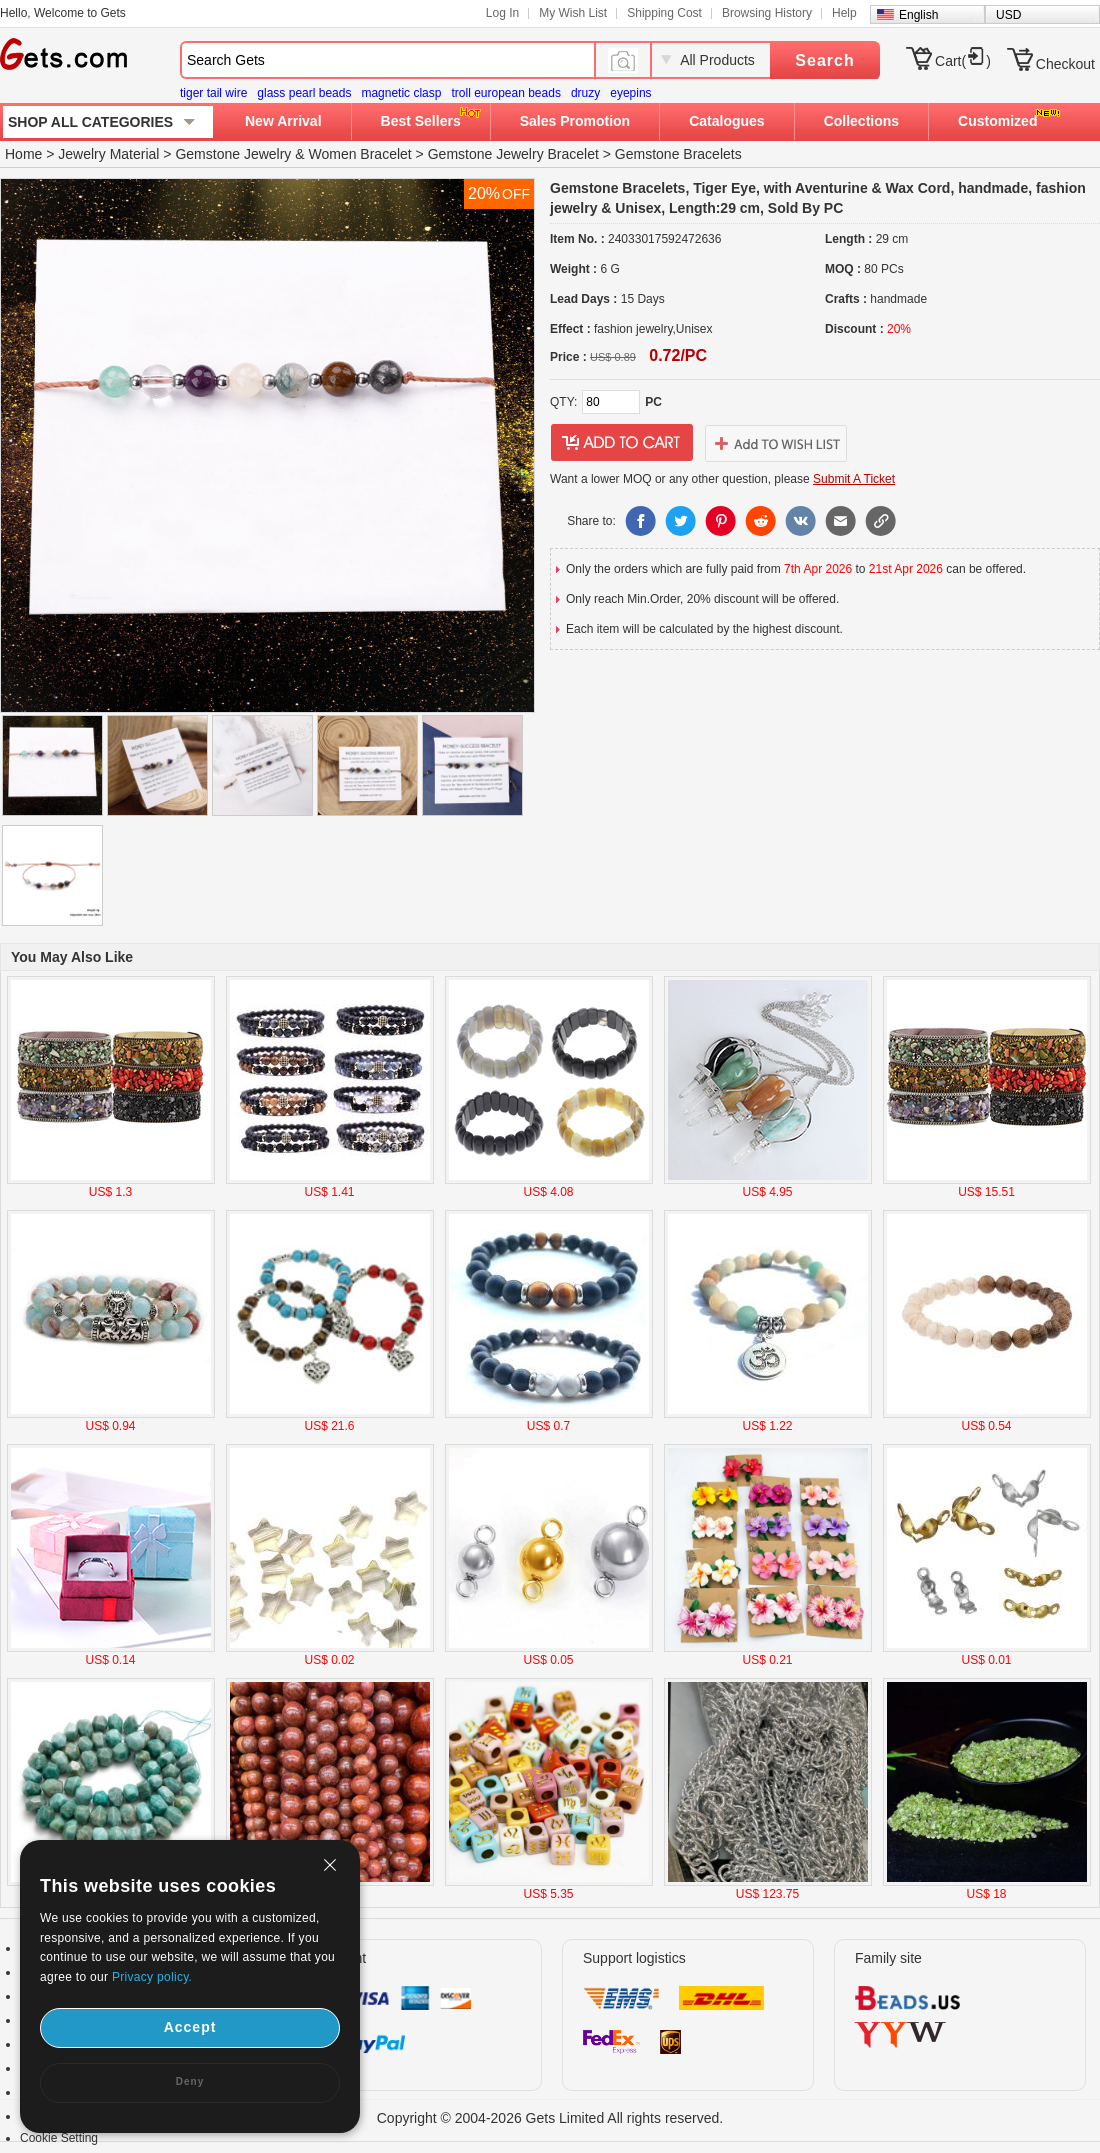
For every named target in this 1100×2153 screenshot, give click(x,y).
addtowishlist (776, 443)
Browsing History (767, 13)
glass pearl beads (304, 93)
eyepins (630, 93)
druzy (585, 93)
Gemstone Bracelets (678, 154)
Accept (190, 2027)
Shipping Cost (664, 13)
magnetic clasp (401, 93)
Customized (997, 121)
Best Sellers (421, 121)
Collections (861, 121)
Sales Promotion (575, 121)
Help (844, 13)
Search (824, 60)
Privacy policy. (152, 1977)
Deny (190, 2081)
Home (23, 154)
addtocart (622, 443)
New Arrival (283, 121)
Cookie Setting (59, 2138)
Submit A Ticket (854, 479)
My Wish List (573, 13)
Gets (63, 54)
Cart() (963, 61)
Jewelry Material (108, 154)
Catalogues (726, 121)
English (918, 15)
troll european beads (505, 93)
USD (1008, 15)
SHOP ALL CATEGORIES (90, 122)
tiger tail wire (213, 93)
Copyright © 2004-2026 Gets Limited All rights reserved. (550, 2118)
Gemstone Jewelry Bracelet (513, 154)
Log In (502, 13)
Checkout (1065, 64)
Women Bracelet (360, 154)
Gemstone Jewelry (233, 154)
